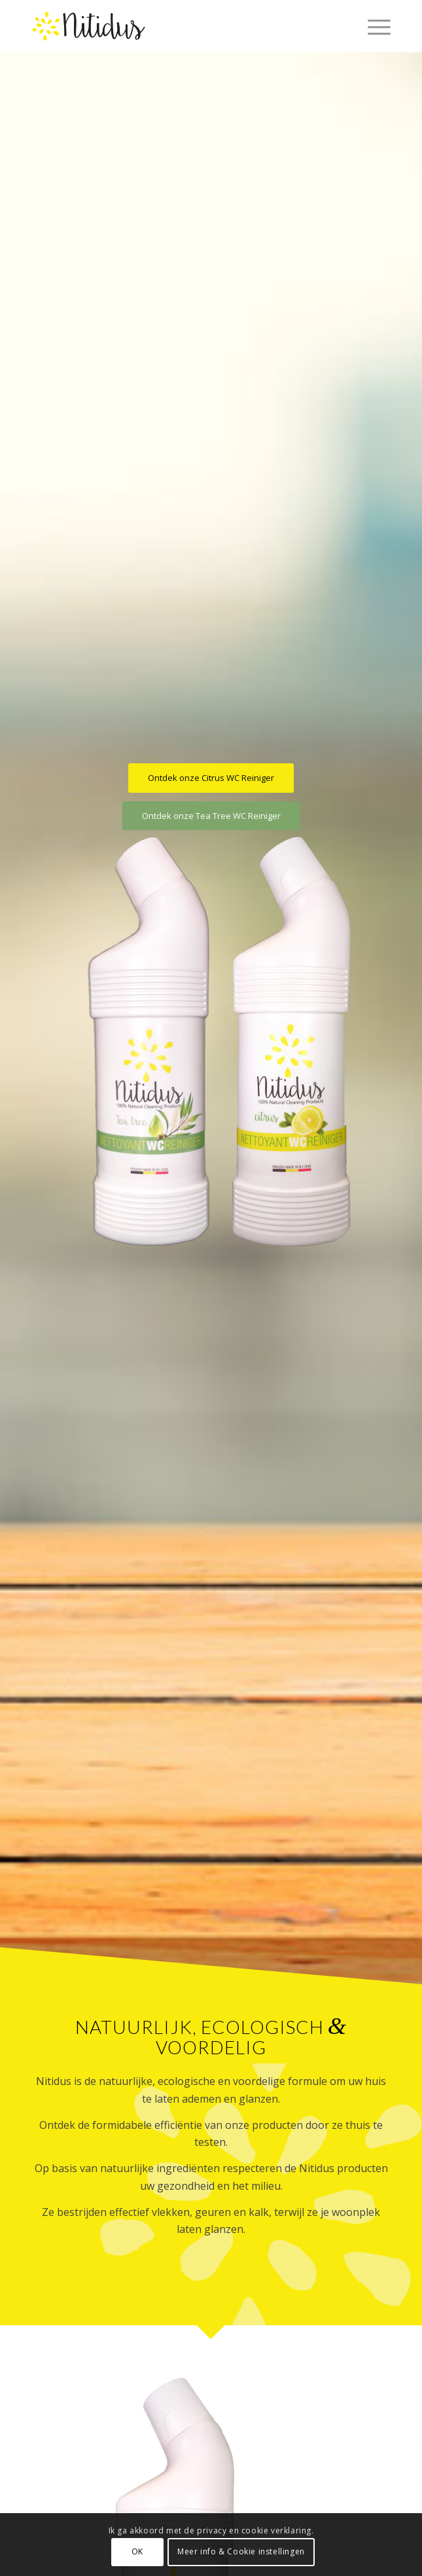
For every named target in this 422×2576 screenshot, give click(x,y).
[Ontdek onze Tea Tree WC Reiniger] (211, 816)
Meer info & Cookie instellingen (241, 2551)
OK (137, 2551)
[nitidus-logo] (175, 26)
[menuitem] (373, 26)
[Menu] (373, 26)
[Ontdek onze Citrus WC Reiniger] (211, 778)
